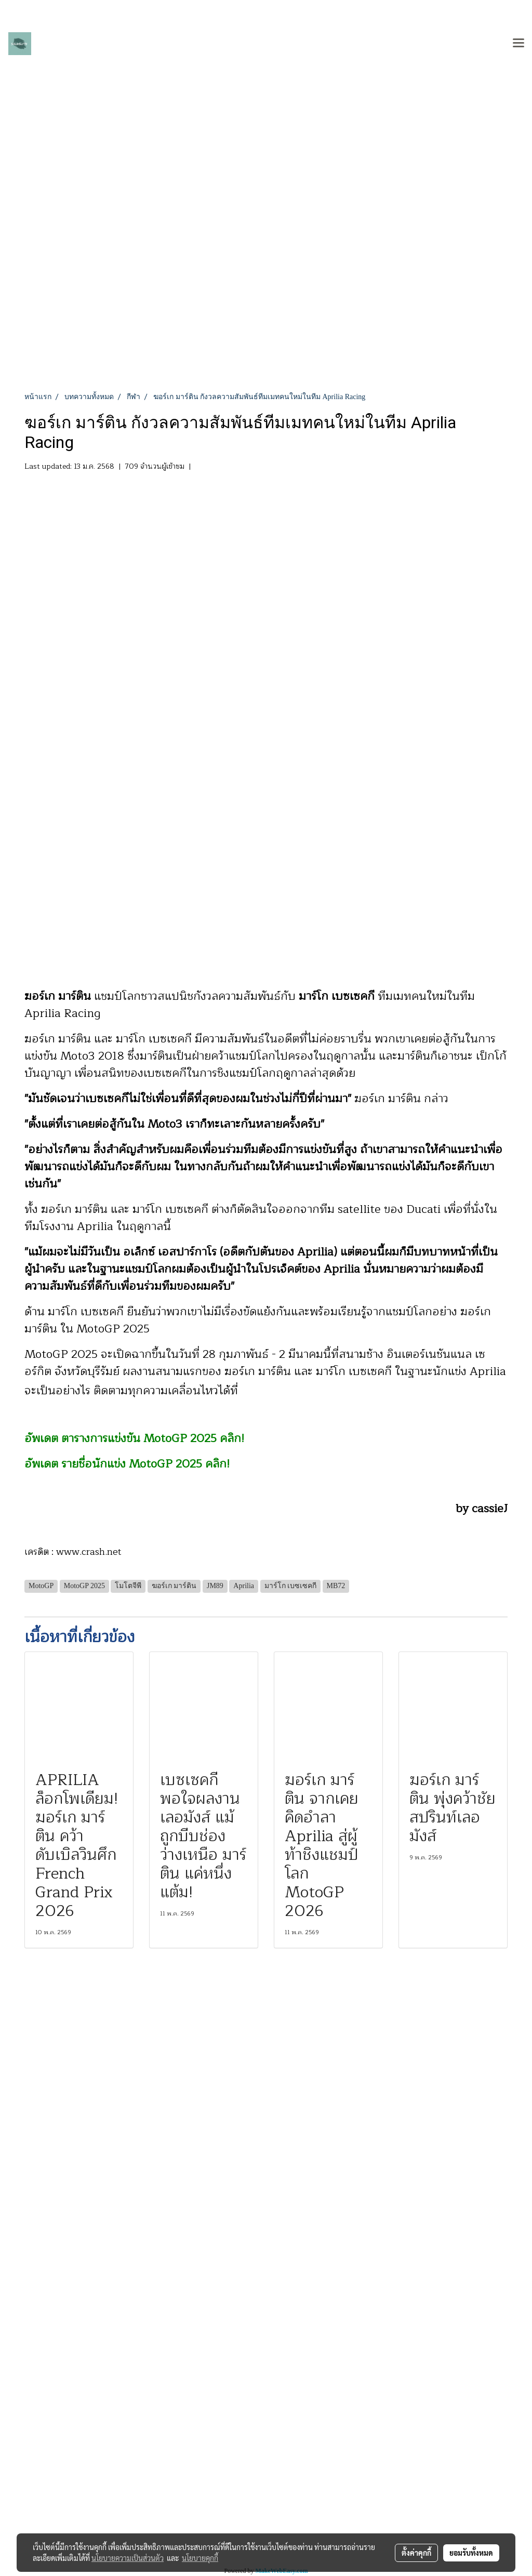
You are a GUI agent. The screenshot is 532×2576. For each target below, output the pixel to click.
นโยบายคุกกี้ (200, 2557)
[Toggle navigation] (518, 43)
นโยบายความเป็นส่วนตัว (127, 2557)
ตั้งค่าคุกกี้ (416, 2552)
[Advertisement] (266, 313)
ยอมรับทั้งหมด (471, 2552)
